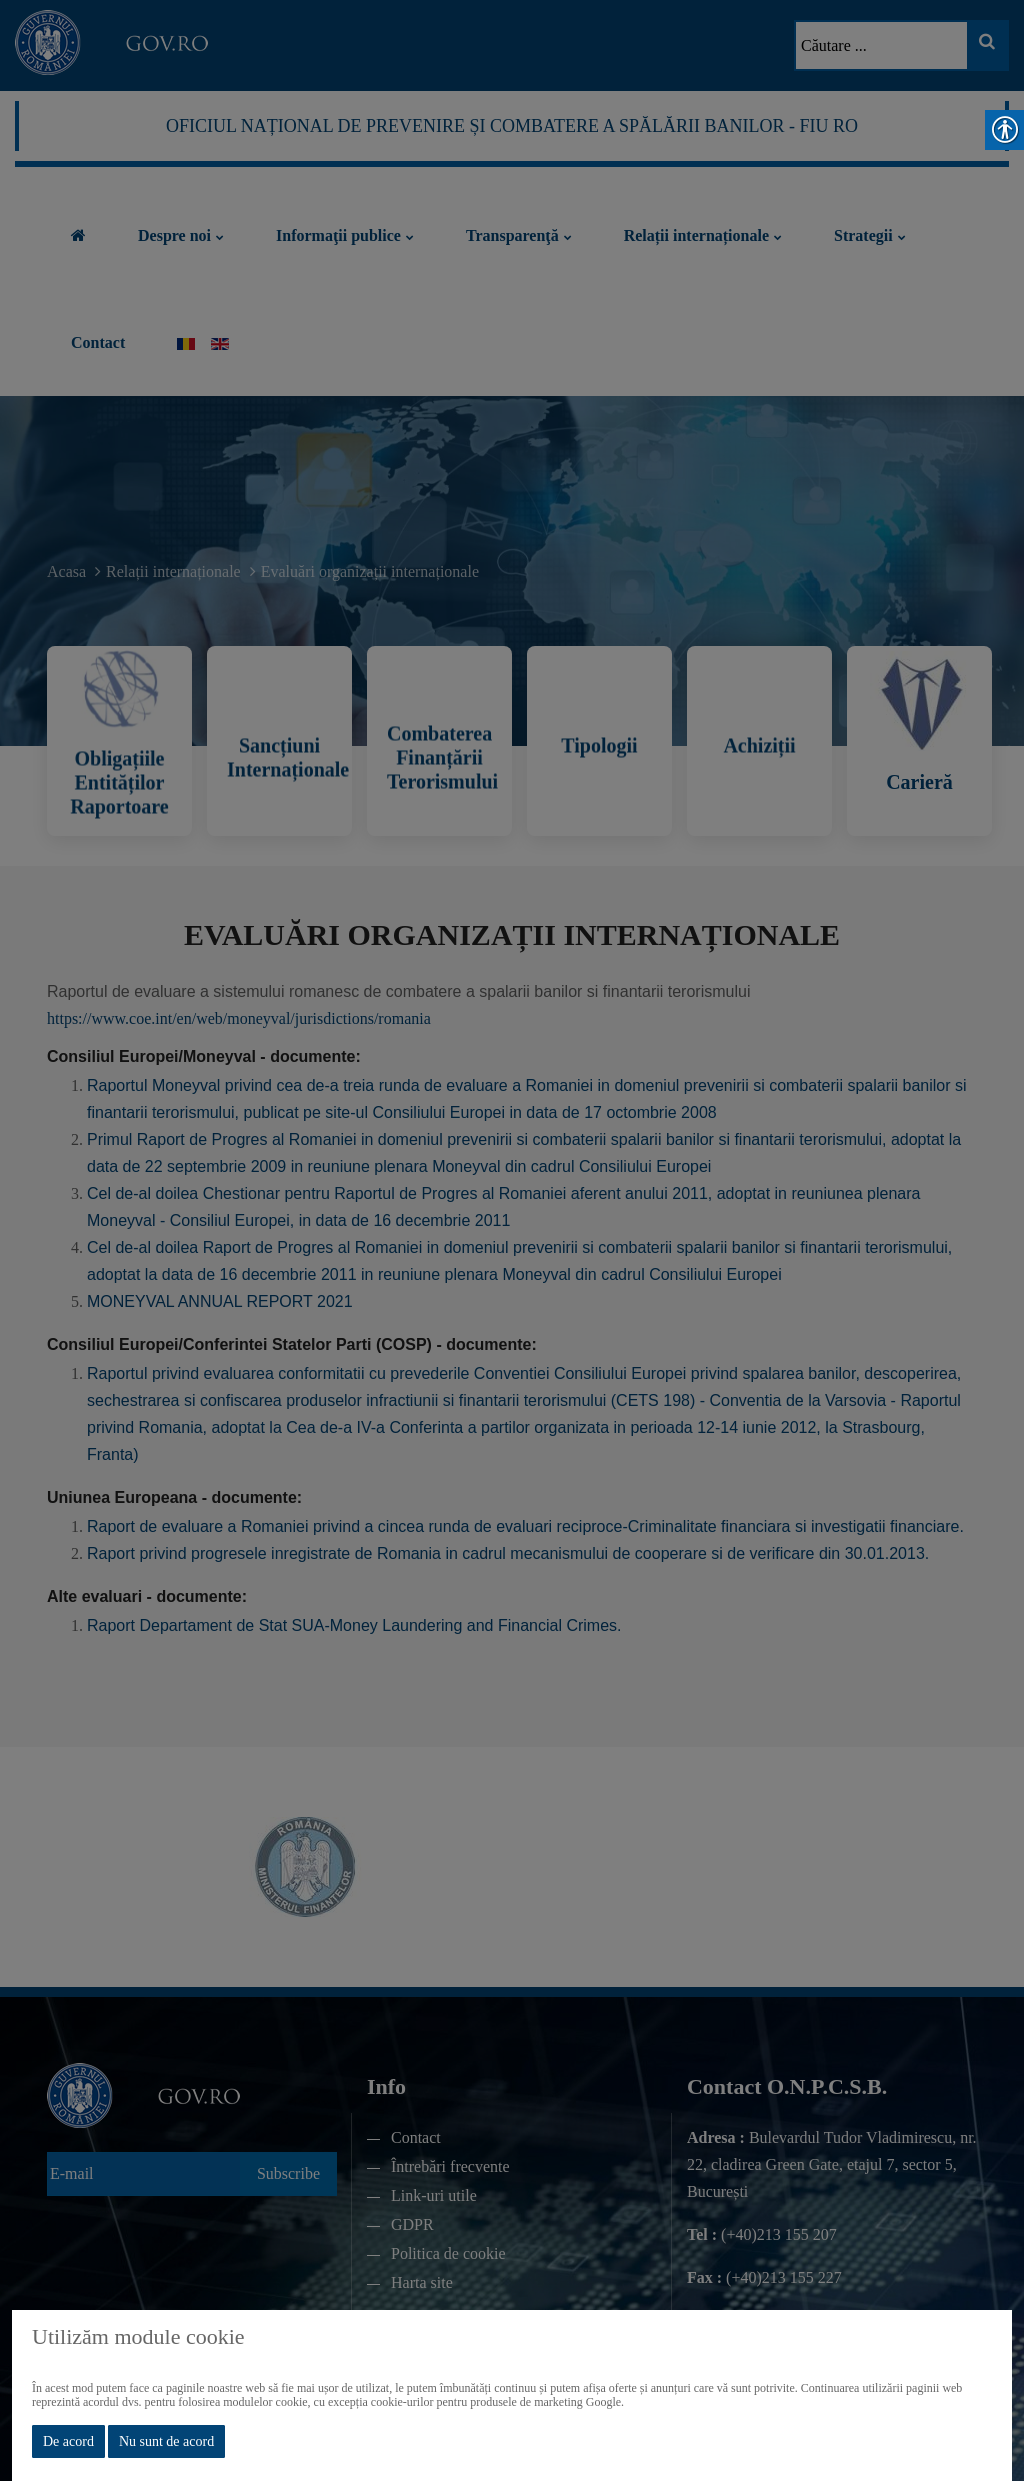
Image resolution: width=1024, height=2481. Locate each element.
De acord (68, 2441)
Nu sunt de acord (166, 2441)
